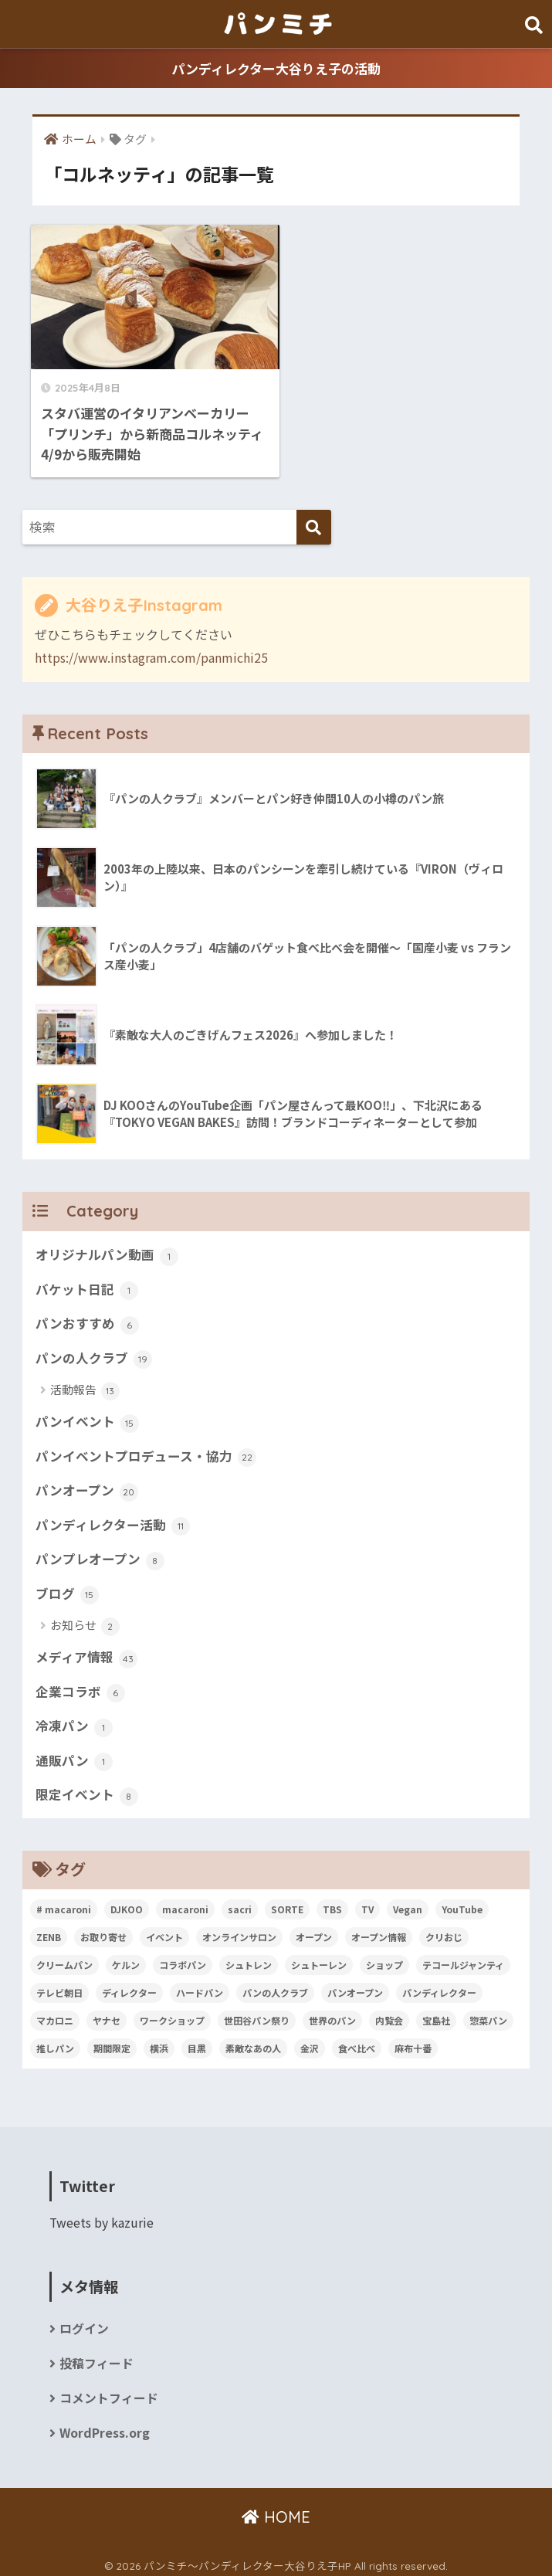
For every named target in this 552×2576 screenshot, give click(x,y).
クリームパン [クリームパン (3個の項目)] (64, 1958)
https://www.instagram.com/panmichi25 (151, 647)
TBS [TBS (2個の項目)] (332, 1902)
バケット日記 (87, 1281)
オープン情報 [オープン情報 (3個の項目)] (378, 1930)
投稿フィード (96, 2357)
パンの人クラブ (94, 1349)
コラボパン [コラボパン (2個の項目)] (182, 1958)
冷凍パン (74, 1719)
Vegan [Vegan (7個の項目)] (407, 1902)
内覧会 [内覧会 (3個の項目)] (389, 2014)
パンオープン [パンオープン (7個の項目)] (355, 1986)
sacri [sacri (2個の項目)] (240, 1902)
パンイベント (87, 1413)
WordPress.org (105, 2427)
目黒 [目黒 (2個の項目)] (197, 2041)
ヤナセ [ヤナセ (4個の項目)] (106, 2014)
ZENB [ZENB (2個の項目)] (48, 1930)
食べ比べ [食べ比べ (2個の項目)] (356, 2041)
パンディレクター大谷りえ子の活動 (276, 68)
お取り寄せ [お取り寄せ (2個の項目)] (103, 1930)
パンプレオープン (100, 1552)
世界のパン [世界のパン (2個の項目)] (332, 2014)
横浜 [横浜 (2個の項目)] (159, 2041)
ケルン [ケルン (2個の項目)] (126, 1958)
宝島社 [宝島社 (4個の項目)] (436, 2014)
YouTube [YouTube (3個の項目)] (462, 1902)
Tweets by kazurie (101, 2216)
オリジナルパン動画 (107, 1246)
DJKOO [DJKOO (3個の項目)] (126, 1902)
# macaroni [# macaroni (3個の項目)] (63, 1902)
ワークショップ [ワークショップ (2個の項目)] (172, 2014)
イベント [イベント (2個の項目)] (164, 1930)
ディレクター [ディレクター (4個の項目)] (129, 1986)
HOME (276, 2510)
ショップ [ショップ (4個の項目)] (384, 1958)
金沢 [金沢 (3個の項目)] (309, 2041)
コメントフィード (108, 2392)
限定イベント (87, 1789)
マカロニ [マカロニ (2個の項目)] (54, 2014)
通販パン (74, 1754)
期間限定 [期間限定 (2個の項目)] (111, 2041)
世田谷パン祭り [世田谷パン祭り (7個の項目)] (257, 2014)
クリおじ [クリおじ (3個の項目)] (443, 1930)
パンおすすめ (87, 1315)
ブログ (67, 1586)
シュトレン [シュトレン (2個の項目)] (248, 1958)
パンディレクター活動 (113, 1517)
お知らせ (85, 1618)
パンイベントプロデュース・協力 (146, 1448)
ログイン (84, 2322)
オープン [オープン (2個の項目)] (314, 1930)
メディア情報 (86, 1651)
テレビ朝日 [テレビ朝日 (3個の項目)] (59, 1986)
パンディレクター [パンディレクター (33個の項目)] (439, 1986)
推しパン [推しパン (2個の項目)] (55, 2041)
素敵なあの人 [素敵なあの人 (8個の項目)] (253, 2041)
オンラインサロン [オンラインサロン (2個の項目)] (239, 1930)
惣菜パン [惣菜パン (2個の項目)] (488, 2014)
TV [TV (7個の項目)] (367, 1902)
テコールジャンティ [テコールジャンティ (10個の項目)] (463, 1958)
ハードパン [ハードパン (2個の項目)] (199, 1986)
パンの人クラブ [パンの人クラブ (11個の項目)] (275, 1986)
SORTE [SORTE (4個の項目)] (287, 1902)
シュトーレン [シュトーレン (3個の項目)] (319, 1958)
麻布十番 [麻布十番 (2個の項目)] (413, 2041)
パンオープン (87, 1483)
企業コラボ (80, 1685)
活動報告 (85, 1382)
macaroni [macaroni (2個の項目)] (185, 1902)
